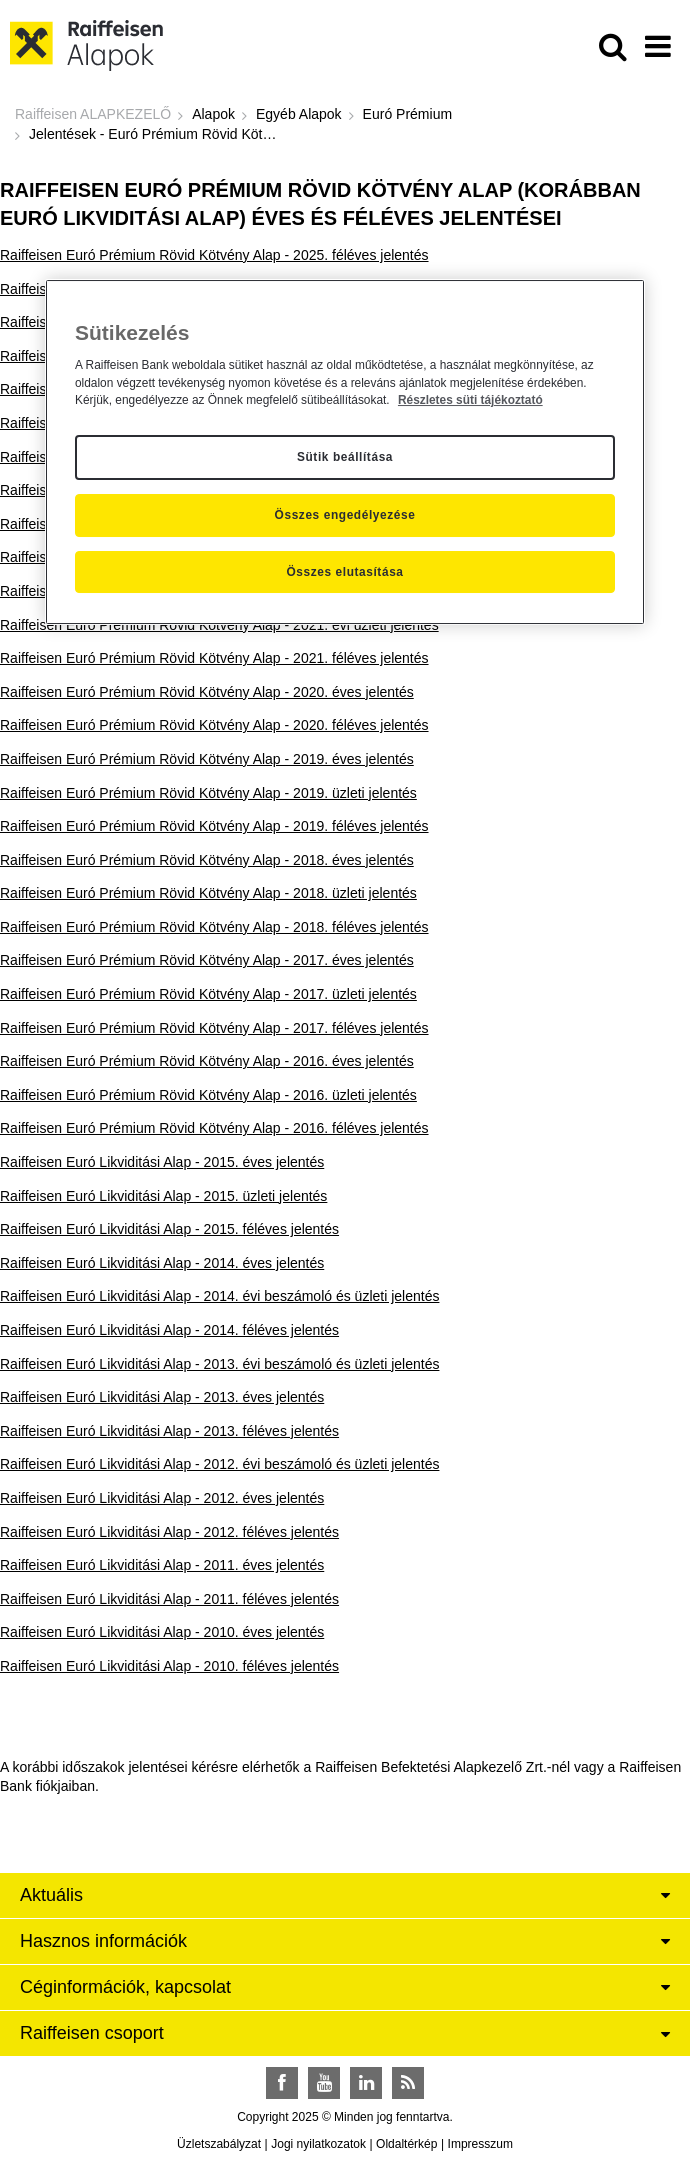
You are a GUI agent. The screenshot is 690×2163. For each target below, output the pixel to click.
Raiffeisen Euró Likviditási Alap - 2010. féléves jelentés (169, 1666)
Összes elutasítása (344, 572)
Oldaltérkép (406, 2144)
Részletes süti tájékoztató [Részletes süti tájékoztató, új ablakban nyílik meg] (470, 400)
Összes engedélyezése (345, 515)
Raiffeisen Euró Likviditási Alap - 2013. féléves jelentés (169, 1431)
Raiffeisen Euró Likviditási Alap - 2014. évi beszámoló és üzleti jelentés (219, 1296)
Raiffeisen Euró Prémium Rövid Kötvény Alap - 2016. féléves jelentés (214, 1128)
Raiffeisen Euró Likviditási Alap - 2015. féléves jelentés (169, 1229)
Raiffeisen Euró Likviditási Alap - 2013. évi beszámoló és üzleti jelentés (219, 1364)
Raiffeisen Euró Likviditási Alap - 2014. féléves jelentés (169, 1330)
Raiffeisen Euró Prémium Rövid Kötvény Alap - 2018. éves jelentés (207, 860)
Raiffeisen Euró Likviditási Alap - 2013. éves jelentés (162, 1397)
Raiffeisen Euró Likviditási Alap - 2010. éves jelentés (162, 1632)
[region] (345, 452)
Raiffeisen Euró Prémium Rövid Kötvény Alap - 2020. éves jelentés (207, 692)
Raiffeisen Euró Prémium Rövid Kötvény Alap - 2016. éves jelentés (207, 1061)
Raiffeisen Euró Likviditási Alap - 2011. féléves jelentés (169, 1599)
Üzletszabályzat (219, 2144)
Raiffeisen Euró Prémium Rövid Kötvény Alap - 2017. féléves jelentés (214, 1028)
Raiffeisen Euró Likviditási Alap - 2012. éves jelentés (162, 1498)
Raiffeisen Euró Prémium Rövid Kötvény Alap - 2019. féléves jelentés (214, 826)
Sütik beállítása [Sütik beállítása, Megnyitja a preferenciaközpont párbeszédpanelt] (345, 457)
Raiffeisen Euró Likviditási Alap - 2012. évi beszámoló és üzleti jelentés (219, 1464)
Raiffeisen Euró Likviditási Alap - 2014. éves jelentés (162, 1263)
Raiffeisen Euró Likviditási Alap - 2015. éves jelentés (162, 1162)
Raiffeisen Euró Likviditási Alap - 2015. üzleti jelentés (163, 1196)
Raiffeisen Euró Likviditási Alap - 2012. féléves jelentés (169, 1532)
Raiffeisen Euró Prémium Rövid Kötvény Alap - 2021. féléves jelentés (214, 658)
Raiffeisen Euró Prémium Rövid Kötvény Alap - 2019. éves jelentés (207, 759)
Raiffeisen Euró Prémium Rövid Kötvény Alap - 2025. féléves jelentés (214, 255)
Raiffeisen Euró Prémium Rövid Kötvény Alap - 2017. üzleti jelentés (208, 994)
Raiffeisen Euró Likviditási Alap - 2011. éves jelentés (162, 1565)
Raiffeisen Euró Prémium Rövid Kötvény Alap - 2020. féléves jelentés (214, 725)
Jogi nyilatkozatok (318, 2144)
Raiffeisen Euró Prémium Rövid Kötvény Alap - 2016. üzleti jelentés (208, 1095)
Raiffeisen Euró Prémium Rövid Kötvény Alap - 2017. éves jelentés (207, 960)
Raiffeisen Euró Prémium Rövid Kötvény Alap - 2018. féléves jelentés (214, 927)
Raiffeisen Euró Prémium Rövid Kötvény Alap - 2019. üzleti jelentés (208, 793)
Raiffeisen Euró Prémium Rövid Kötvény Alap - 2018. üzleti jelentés (208, 893)
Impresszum (480, 2144)
